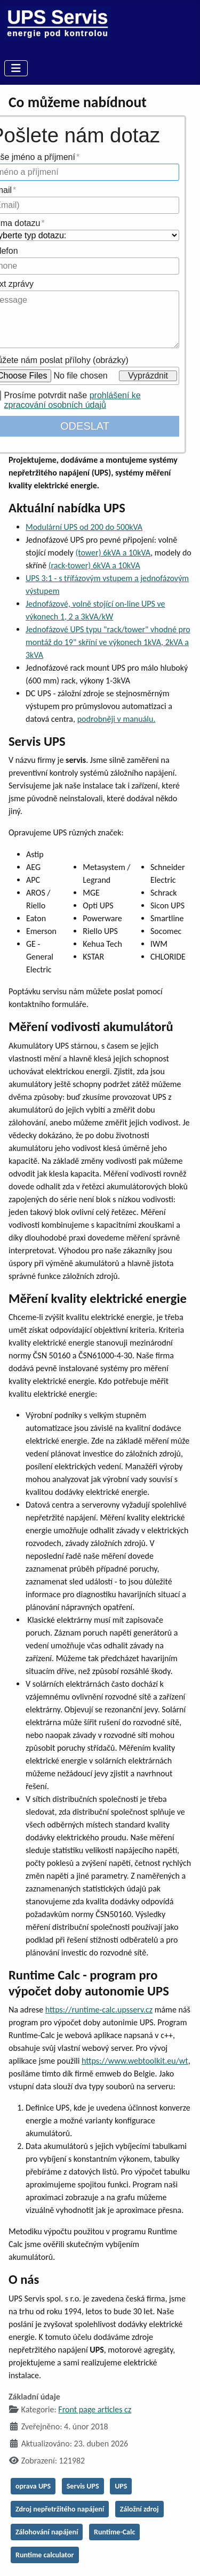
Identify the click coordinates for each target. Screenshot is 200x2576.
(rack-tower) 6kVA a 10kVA (94, 565)
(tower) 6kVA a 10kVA (112, 553)
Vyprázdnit (148, 375)
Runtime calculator (44, 2554)
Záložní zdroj (139, 2509)
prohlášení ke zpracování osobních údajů (72, 400)
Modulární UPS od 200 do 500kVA (84, 527)
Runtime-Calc (114, 2532)
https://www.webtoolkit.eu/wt (135, 2061)
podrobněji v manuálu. (116, 719)
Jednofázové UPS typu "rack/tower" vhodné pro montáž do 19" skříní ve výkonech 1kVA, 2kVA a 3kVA (108, 642)
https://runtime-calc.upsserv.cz (99, 2010)
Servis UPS (83, 2486)
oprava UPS (33, 2486)
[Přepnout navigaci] (16, 68)
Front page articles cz (94, 2409)
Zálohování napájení (46, 2532)
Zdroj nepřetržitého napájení (59, 2509)
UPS (121, 2486)
